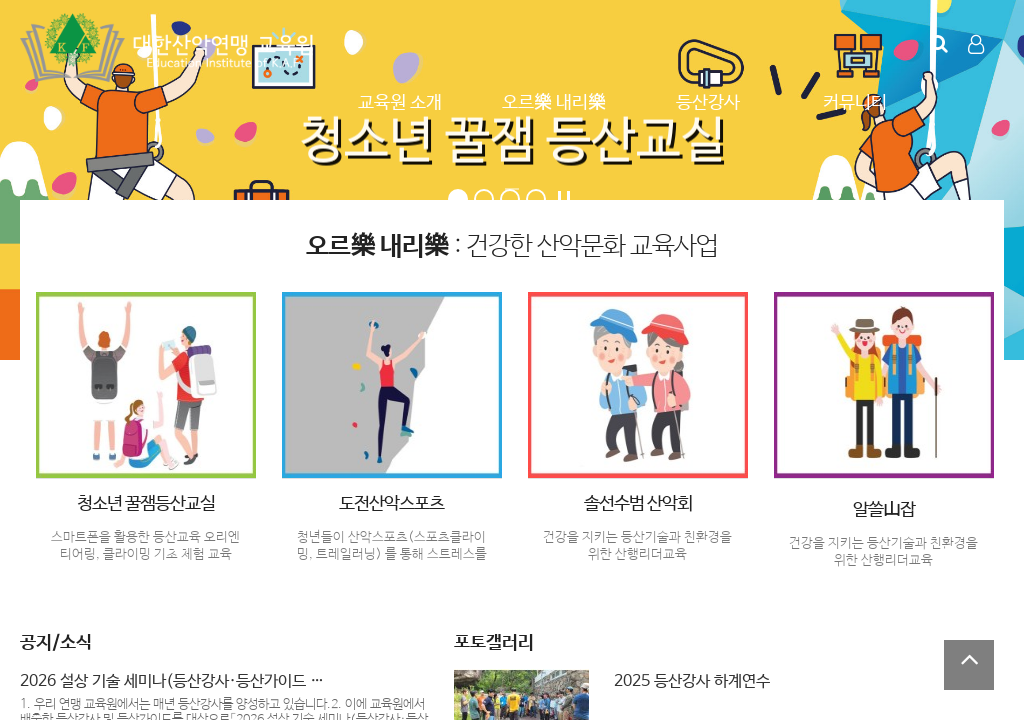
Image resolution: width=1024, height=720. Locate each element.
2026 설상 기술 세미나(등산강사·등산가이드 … (172, 681)
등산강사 (708, 103)
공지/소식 (56, 643)
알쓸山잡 (884, 510)
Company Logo (170, 47)
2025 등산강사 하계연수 (692, 681)
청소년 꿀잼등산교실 (146, 504)
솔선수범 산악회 (638, 504)
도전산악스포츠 (391, 504)
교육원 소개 (400, 103)
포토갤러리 (494, 643)
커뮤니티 (855, 103)
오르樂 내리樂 (554, 103)
